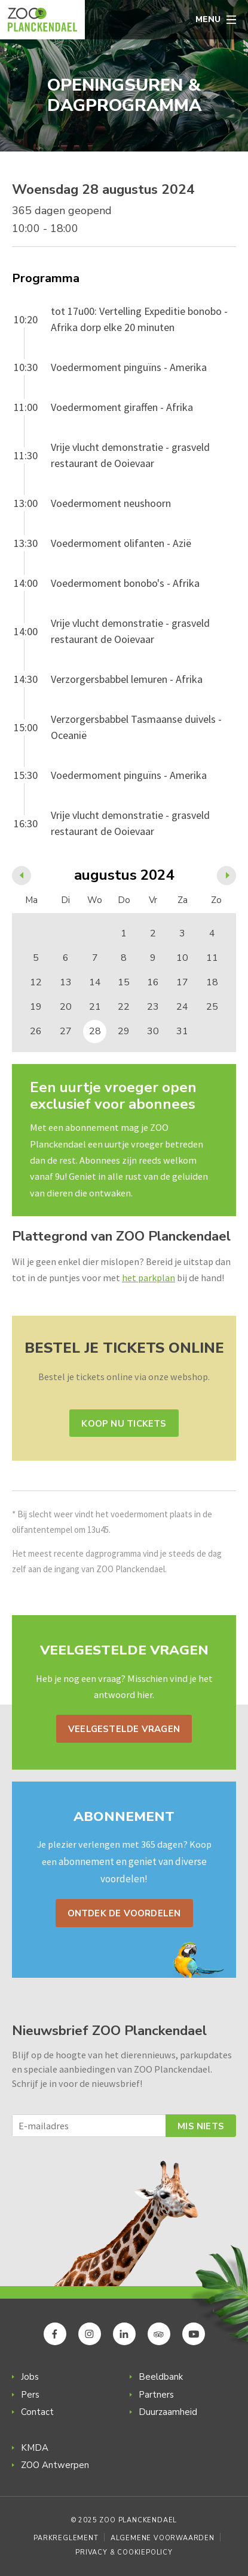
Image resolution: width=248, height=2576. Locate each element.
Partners (156, 2395)
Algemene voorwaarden (163, 2538)
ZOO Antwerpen (55, 2465)
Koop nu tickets (123, 1424)
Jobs (30, 2377)
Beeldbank (161, 2377)
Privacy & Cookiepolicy (124, 2552)
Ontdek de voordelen (124, 1913)
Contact (37, 2412)
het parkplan (148, 1278)
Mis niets (200, 2126)
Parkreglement (65, 2538)
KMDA (34, 2448)
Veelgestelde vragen (124, 1729)
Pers (30, 2395)
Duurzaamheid (168, 2412)
